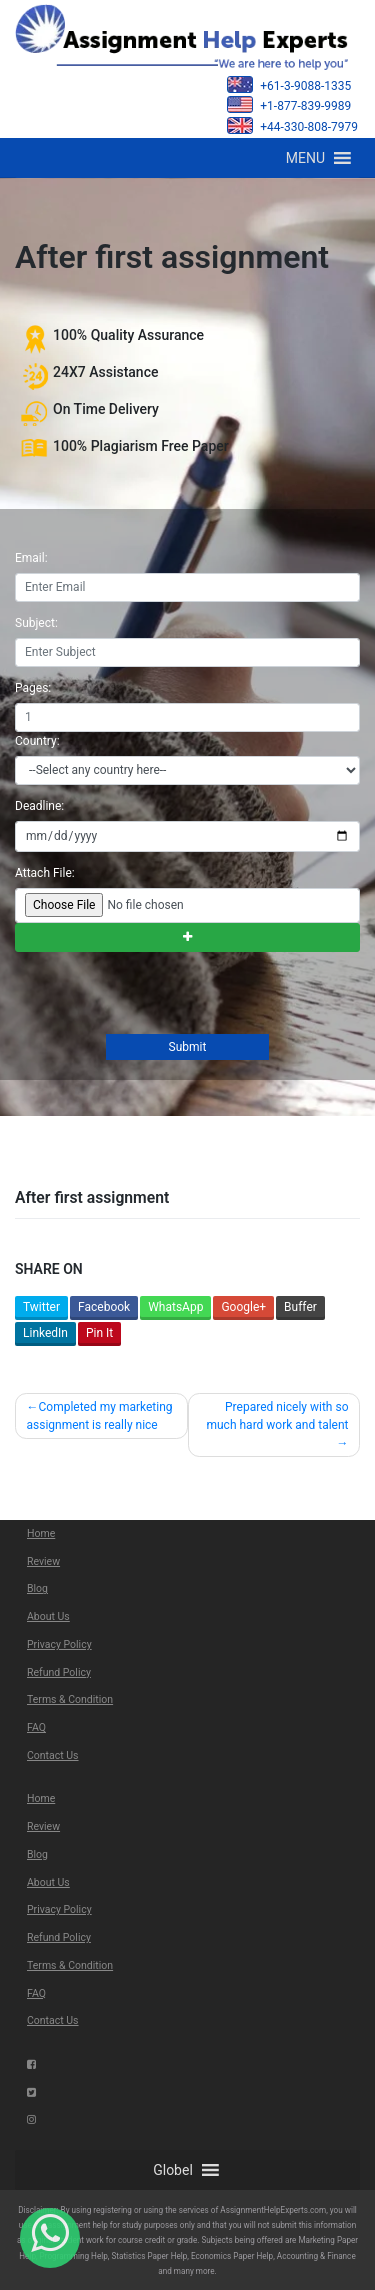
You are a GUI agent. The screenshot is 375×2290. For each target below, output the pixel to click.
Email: (31, 558)
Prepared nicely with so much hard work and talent (277, 1416)
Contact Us (53, 1755)
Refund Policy (59, 1672)
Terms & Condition (70, 1699)
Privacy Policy (59, 1644)
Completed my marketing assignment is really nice (100, 1416)
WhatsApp (175, 1307)
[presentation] (165, 995)
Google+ (243, 1307)
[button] (305, 158)
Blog (37, 1588)
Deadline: (39, 806)
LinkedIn (45, 1333)
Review (43, 1561)
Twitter (41, 1307)
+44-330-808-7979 (292, 125)
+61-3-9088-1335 (289, 84)
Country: (37, 741)
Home (41, 1533)
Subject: (36, 623)
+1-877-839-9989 (289, 104)
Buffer (300, 1307)
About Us (48, 1616)
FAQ (36, 1727)
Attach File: (45, 873)
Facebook (104, 1307)
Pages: (33, 688)
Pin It (99, 1333)
